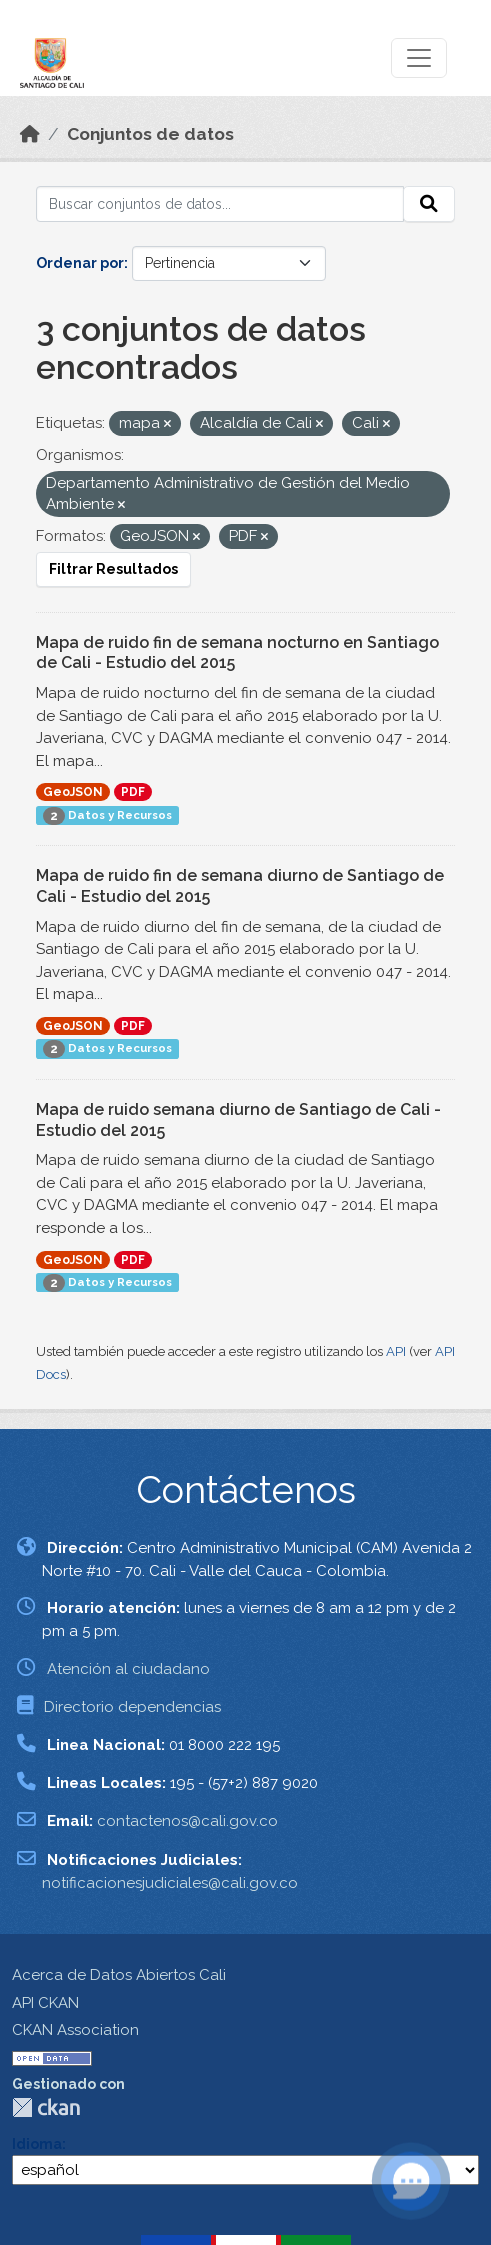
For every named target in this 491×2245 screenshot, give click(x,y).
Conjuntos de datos (150, 134)
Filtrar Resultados (113, 569)
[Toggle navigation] (419, 58)
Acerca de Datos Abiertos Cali (119, 1975)
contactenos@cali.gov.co (187, 1821)
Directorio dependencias (132, 1707)
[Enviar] (429, 204)
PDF (133, 792)
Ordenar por (80, 263)
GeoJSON (73, 792)
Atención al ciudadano (128, 1669)
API (396, 1351)
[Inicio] (30, 134)
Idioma (37, 2144)
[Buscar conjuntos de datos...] (220, 204)
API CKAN (45, 2003)
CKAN (46, 2107)
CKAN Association (75, 2030)
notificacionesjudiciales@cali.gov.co (170, 1883)
